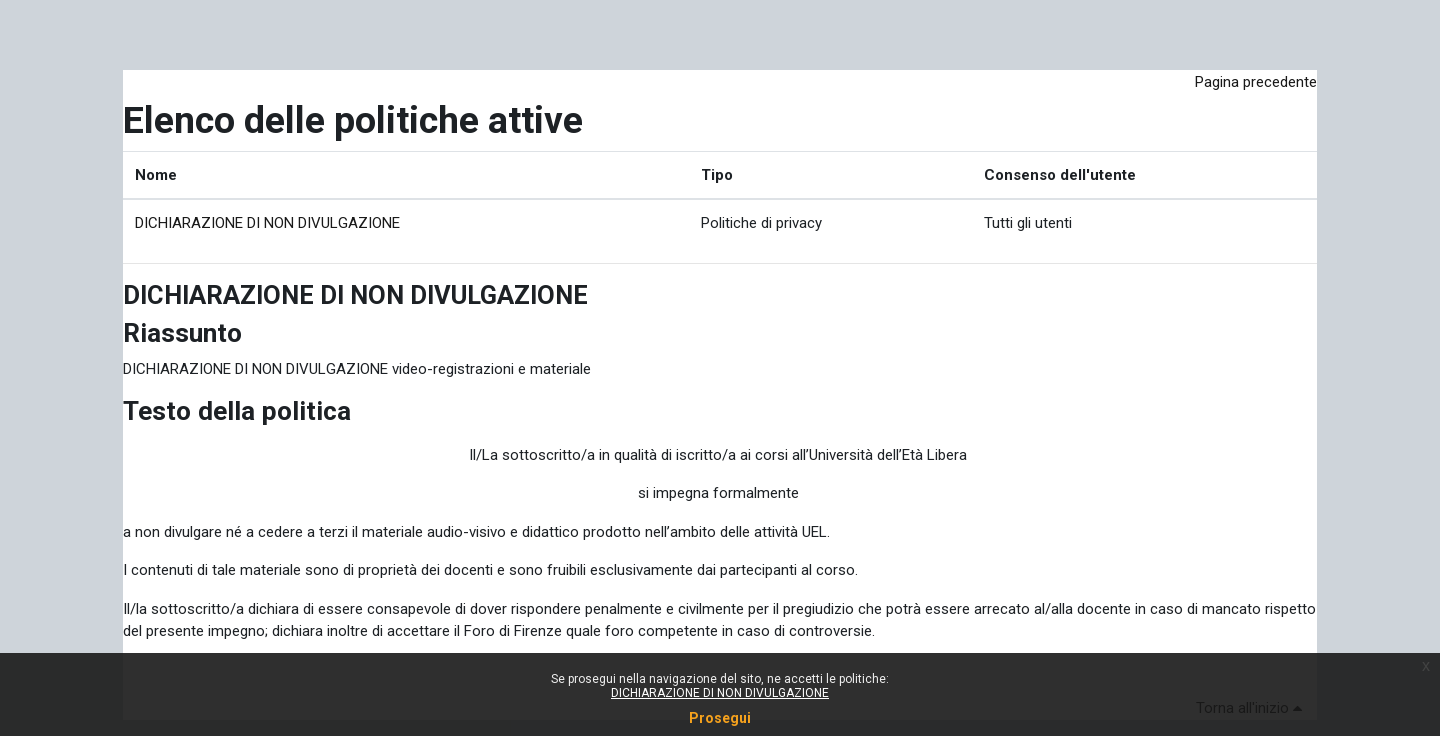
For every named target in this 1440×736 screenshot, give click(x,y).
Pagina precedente (1256, 82)
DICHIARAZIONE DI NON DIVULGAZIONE (267, 223)
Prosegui (720, 718)
